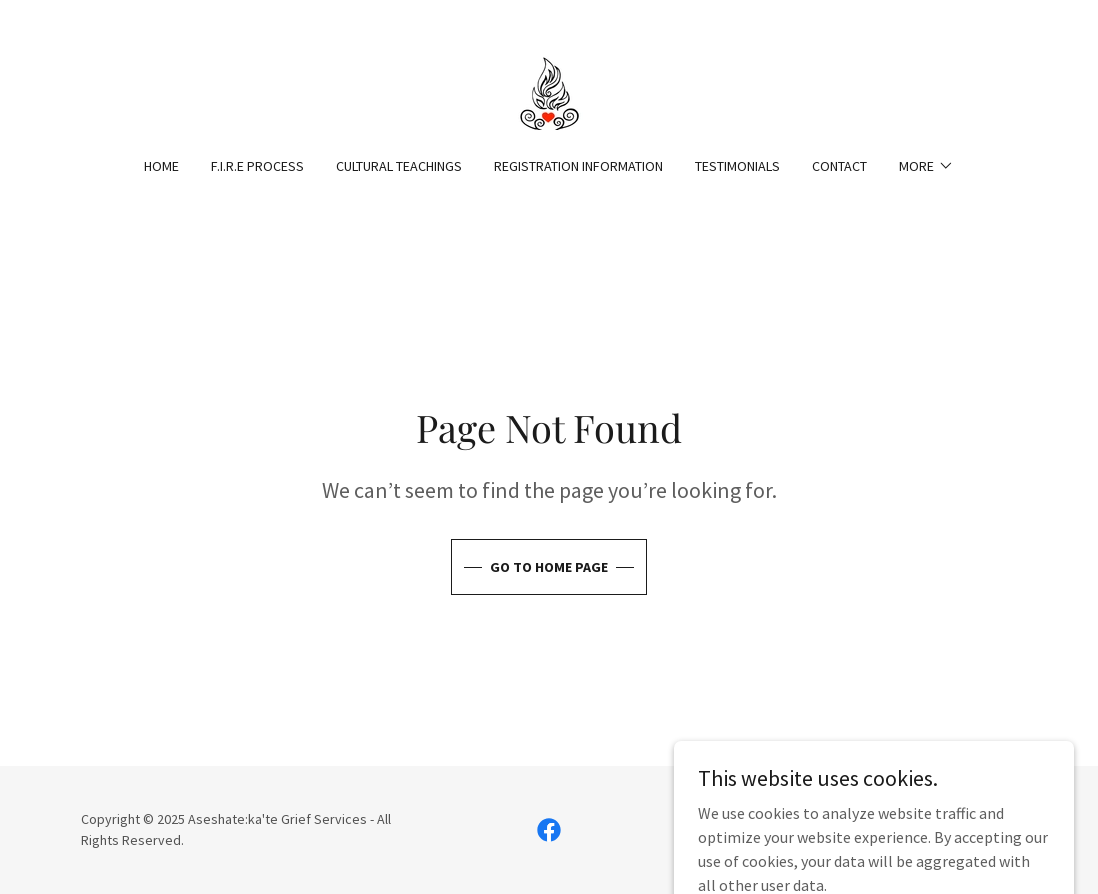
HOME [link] (161, 166)
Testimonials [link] (737, 166)
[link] (548, 91)
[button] (926, 166)
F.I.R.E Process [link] (257, 166)
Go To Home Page (549, 567)
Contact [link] (839, 166)
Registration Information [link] (578, 166)
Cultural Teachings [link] (399, 166)
